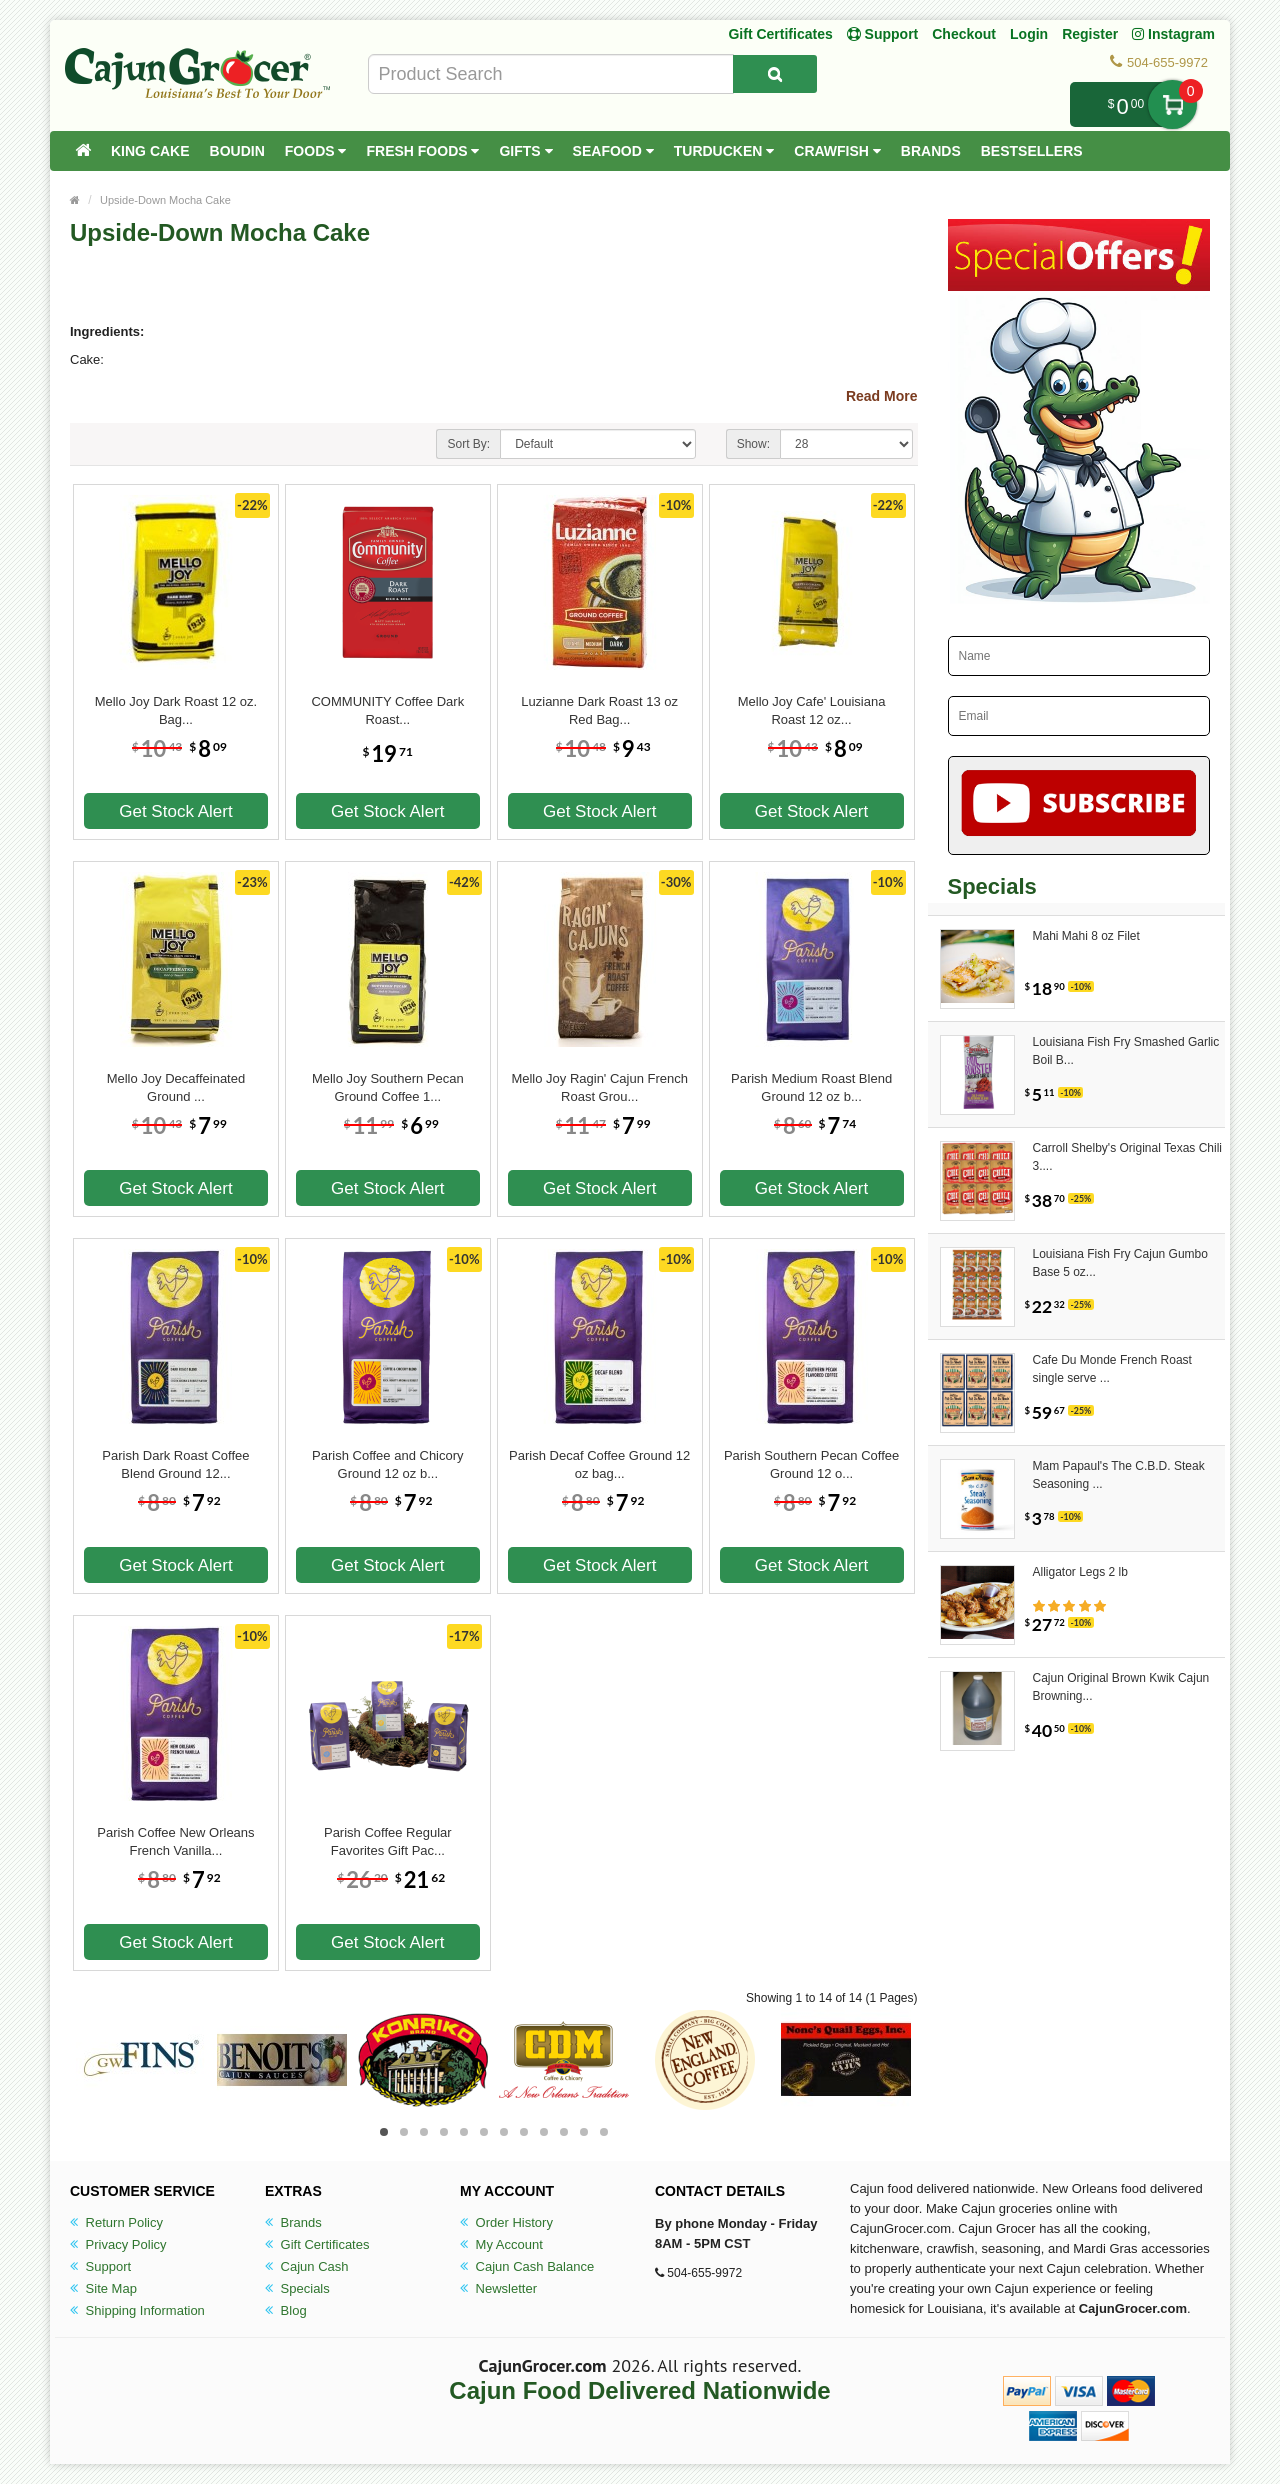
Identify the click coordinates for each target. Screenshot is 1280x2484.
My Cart (1172, 104)
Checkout (964, 34)
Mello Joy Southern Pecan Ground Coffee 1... (388, 1087)
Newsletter (498, 2288)
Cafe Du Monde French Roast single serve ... (1112, 1369)
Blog (286, 2310)
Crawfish (837, 151)
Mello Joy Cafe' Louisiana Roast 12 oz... (812, 710)
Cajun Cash (307, 2266)
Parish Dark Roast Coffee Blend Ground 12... (175, 1464)
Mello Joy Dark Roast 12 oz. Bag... (176, 710)
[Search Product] (775, 74)
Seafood (613, 151)
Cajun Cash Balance (527, 2266)
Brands (931, 151)
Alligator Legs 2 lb (1080, 1572)
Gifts (525, 151)
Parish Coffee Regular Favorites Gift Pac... (388, 1841)
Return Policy (116, 2222)
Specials (297, 2288)
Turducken (724, 151)
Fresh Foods (422, 151)
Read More (882, 396)
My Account (501, 2244)
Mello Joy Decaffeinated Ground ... (176, 1087)
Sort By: (468, 444)
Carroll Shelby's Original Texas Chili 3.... (1127, 1157)
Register (1090, 34)
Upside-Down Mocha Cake (165, 200)
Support (100, 2266)
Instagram (1173, 34)
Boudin (237, 151)
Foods (316, 151)
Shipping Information (137, 2310)
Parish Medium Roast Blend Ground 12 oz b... (811, 1087)
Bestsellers (1032, 151)
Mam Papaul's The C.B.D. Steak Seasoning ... (1119, 1475)
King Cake (150, 151)
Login (1029, 34)
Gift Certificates (780, 34)
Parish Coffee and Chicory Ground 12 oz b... (388, 1464)
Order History (506, 2222)
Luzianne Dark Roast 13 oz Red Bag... (599, 710)
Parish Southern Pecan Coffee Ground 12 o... (811, 1464)
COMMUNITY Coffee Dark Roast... (387, 710)
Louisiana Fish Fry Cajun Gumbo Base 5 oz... (1120, 1263)
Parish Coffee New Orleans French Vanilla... (175, 1841)
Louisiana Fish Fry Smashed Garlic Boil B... (1126, 1051)
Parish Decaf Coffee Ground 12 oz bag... (599, 1464)
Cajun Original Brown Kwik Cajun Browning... (1121, 1687)
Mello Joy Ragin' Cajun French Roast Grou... (599, 1087)
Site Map (103, 2288)
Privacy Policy (118, 2244)
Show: (753, 444)
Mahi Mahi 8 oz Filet (1086, 936)
